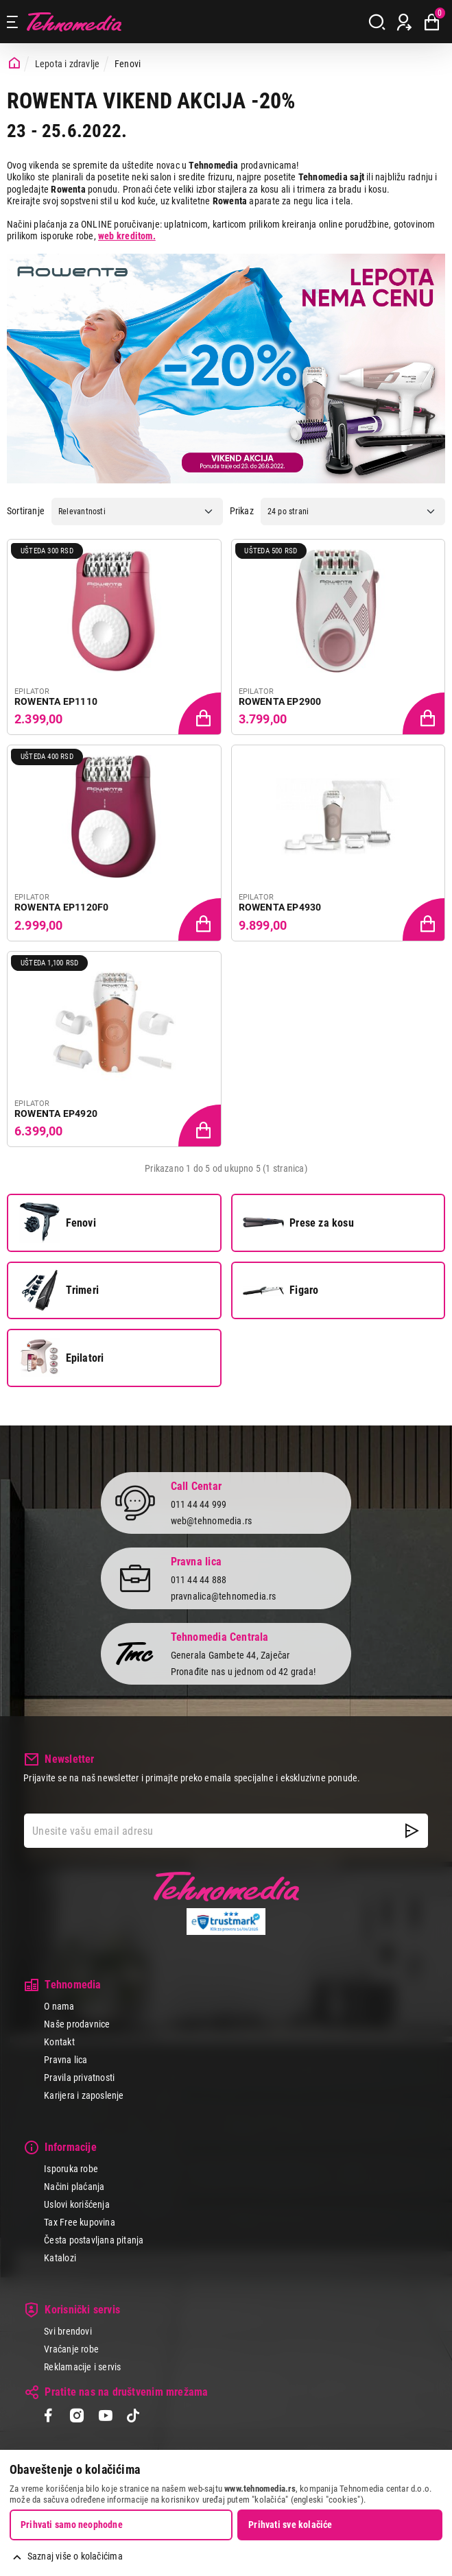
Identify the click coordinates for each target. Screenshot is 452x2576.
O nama (59, 2006)
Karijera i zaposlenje (83, 2095)
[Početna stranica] (14, 63)
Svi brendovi (68, 2331)
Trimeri (59, 1290)
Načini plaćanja (74, 2186)
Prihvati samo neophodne (72, 2524)
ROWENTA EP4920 (55, 1113)
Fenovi (57, 1222)
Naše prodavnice (77, 2024)
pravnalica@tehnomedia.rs (223, 1596)
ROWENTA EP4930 (280, 907)
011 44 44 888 (199, 1579)
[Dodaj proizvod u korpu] (201, 714)
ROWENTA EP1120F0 (61, 907)
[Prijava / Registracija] (404, 22)
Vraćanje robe (71, 2349)
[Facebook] (48, 2417)
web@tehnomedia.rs (211, 1520)
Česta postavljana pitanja (93, 2240)
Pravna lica (65, 2059)
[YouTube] (105, 2417)
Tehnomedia (74, 22)
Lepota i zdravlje (67, 63)
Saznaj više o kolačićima (75, 2556)
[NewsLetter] (411, 1830)
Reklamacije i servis (82, 2366)
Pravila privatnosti (79, 2077)
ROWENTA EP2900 (280, 701)
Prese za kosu (298, 1222)
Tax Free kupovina (79, 2222)
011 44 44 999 (199, 1504)
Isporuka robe (71, 2168)
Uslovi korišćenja (77, 2204)
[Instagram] (76, 2417)
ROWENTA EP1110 (55, 701)
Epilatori (61, 1357)
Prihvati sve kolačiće (290, 2524)
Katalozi (60, 2257)
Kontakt (59, 2041)
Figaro (280, 1290)
